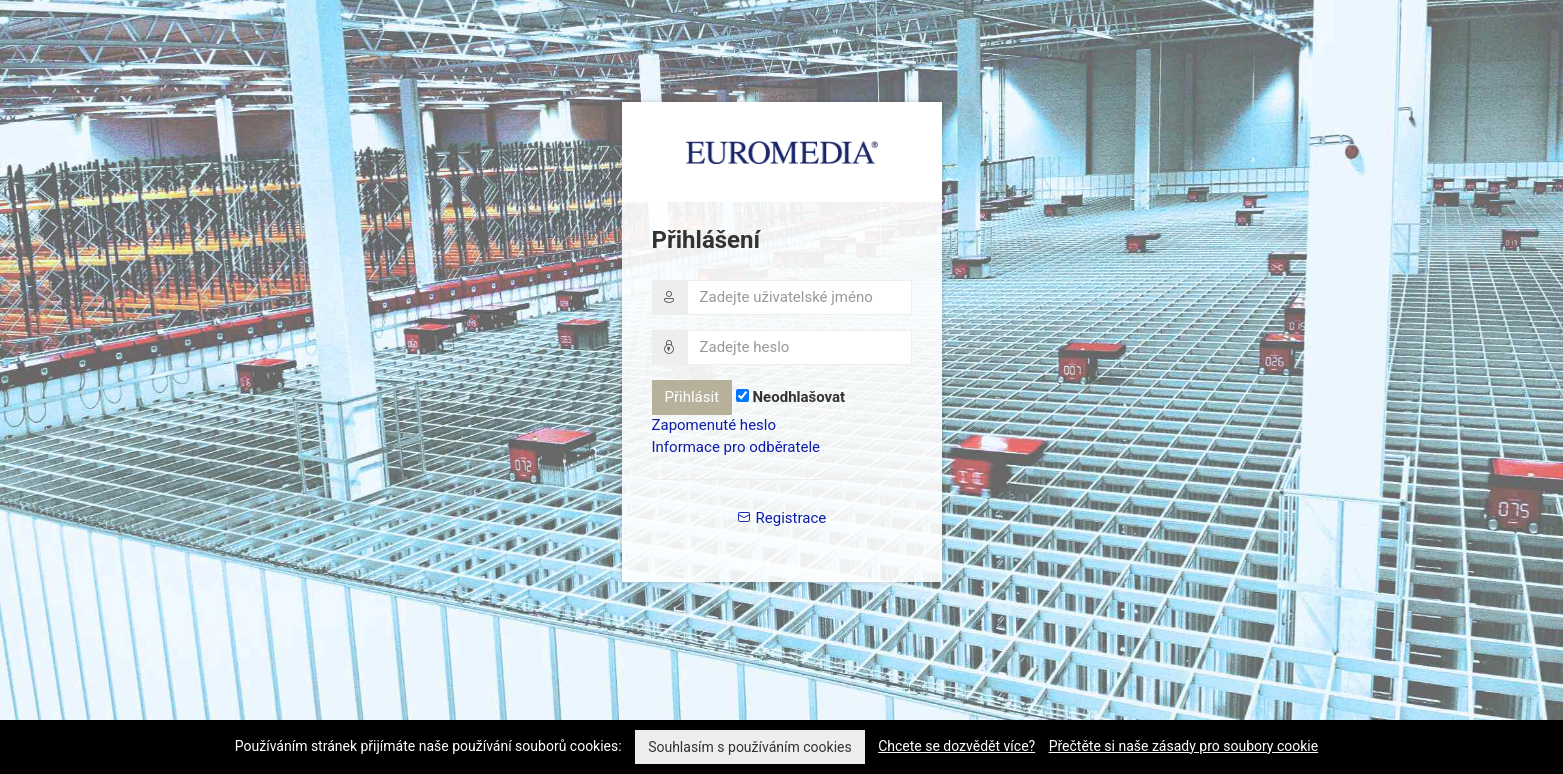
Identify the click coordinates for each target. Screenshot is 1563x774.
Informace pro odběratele (736, 447)
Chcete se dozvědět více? (956, 746)
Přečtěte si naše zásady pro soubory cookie (1184, 746)
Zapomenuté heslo (714, 425)
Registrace (781, 518)
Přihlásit (692, 397)
